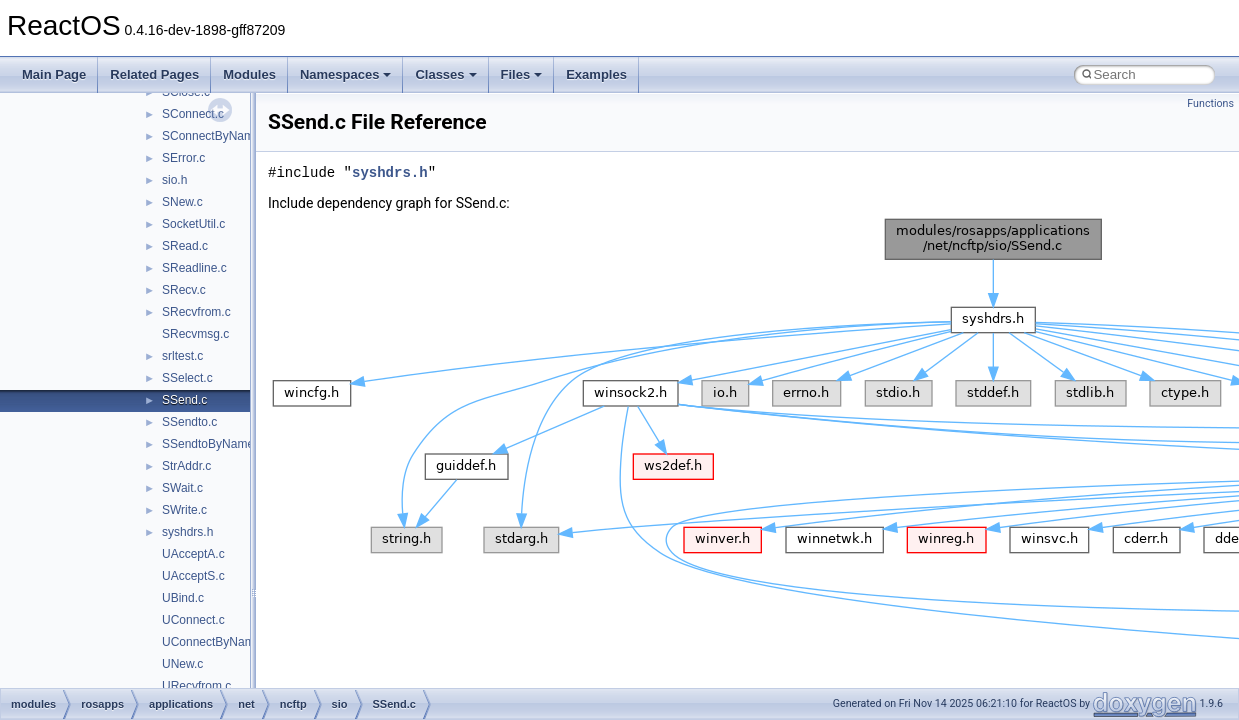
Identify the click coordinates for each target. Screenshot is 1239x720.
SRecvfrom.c (196, 312)
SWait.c (182, 488)
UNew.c (182, 664)
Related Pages (154, 74)
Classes (445, 74)
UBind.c (183, 598)
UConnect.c (193, 620)
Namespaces (346, 74)
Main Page (54, 74)
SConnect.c (193, 114)
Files (522, 74)
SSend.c (184, 400)
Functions (1210, 103)
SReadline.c (194, 268)
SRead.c (185, 246)
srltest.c (182, 356)
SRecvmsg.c (195, 334)
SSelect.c (187, 378)
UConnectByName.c (216, 642)
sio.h (174, 180)
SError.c (183, 158)
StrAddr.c (186, 466)
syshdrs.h (187, 532)
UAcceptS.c (193, 576)
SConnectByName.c (216, 136)
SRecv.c (184, 290)
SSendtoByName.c (212, 444)
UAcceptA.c (193, 554)
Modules (249, 74)
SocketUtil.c (193, 224)
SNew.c (182, 202)
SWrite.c (184, 510)
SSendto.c (189, 422)
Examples (596, 74)
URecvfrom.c (196, 686)
